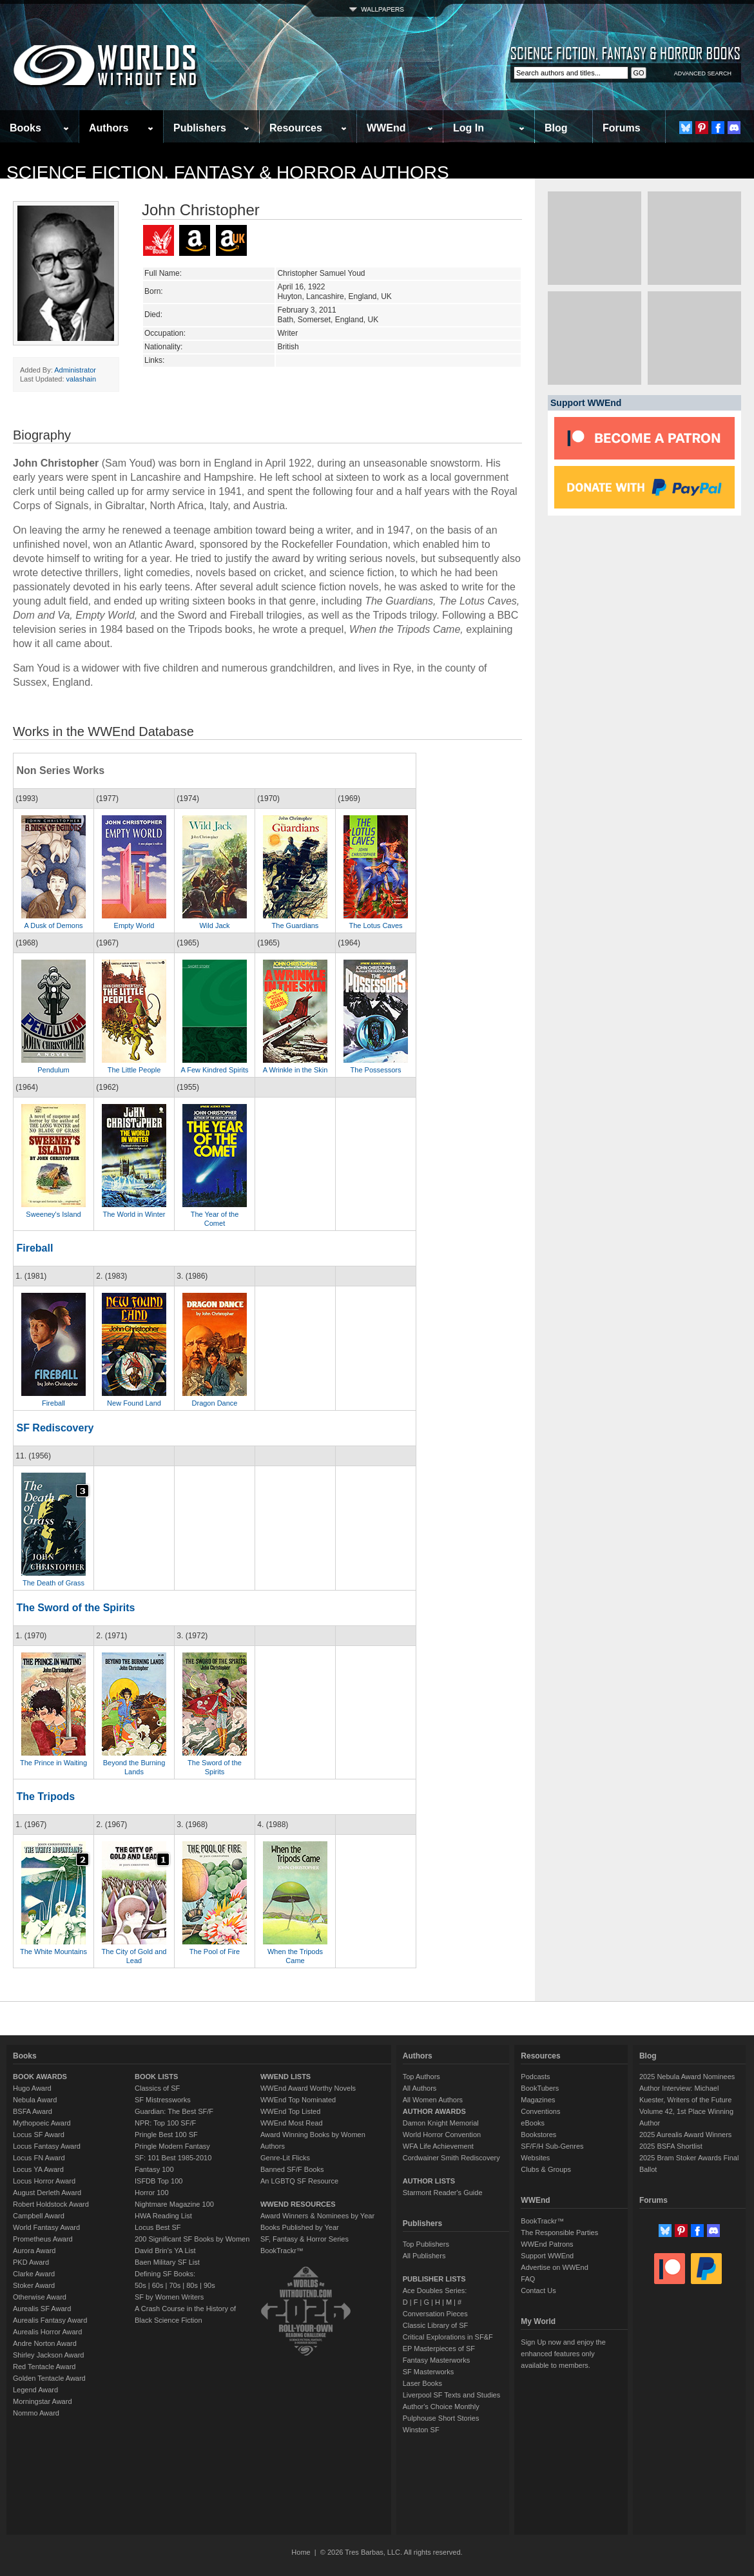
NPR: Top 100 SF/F (165, 2123)
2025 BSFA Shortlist (670, 2146)
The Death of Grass (53, 1583)
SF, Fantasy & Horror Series (304, 2239)
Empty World (134, 925)
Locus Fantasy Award (47, 2146)
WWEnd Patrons (547, 2244)
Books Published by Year (299, 2227)
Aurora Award (34, 2250)
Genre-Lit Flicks (285, 2158)
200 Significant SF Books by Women (192, 2239)
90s (209, 2285)
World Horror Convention (442, 2134)
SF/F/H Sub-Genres (552, 2146)
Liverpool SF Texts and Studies (451, 2395)
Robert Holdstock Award (51, 2204)
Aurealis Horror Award (47, 2332)
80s (192, 2285)
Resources (295, 127)
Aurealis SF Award (42, 2308)
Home (300, 2552)
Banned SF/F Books (292, 2169)
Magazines (538, 2100)
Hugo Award (32, 2088)
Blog (556, 127)
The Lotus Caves (375, 925)
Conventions (540, 2111)
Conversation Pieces (435, 2314)
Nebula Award (35, 2100)
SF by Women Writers (169, 2297)
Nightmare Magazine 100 (174, 2204)
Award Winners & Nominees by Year (317, 2216)
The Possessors (376, 1070)
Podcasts (535, 2076)
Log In (468, 127)
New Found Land (134, 1403)
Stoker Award (34, 2285)
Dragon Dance (215, 1403)
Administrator (75, 370)
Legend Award (35, 2390)
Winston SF (421, 2430)
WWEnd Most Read (291, 2123)
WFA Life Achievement (438, 2146)
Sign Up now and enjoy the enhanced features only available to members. (563, 2353)
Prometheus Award (43, 2239)
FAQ (528, 2279)
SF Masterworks (428, 2372)
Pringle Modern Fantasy (172, 2146)
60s (158, 2285)
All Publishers (424, 2256)
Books (25, 127)
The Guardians (295, 925)
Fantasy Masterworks (436, 2360)
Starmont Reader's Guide (443, 2192)
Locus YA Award (38, 2169)
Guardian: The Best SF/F (174, 2111)
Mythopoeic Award (42, 2123)
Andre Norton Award (45, 2343)
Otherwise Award (39, 2297)
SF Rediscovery (54, 1427)
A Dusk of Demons (53, 925)
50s (140, 2285)
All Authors (420, 2088)
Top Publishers (426, 2244)
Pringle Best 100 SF (166, 2134)
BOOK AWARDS (40, 2076)
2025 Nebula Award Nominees (687, 2076)
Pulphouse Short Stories (441, 2418)
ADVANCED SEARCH (702, 73)
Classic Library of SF (435, 2325)
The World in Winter (134, 1214)
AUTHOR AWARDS (434, 2111)
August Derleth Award (47, 2192)
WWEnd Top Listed (290, 2111)
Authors (108, 127)
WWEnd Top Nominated (298, 2100)
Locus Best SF (158, 2227)
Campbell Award (38, 2216)
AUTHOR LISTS (429, 2181)
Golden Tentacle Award (49, 2378)
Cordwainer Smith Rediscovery (451, 2158)
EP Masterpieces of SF (439, 2348)
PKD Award (31, 2262)
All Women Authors (433, 2100)
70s (174, 2285)
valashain (81, 379)
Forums (622, 127)
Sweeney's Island (53, 1214)
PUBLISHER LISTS (434, 2279)
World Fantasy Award (46, 2227)
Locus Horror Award (44, 2181)
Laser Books (422, 2383)
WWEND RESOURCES (298, 2204)
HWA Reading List (163, 2216)
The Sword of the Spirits (75, 1607)
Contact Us (538, 2290)
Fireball (34, 1248)
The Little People (134, 1070)
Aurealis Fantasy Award (50, 2320)
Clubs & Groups (546, 2169)
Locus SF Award (38, 2134)
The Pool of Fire (214, 1951)
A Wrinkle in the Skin (295, 1070)
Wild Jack (214, 925)
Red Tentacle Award (44, 2366)
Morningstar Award (42, 2401)
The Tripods (45, 1796)
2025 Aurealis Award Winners (685, 2134)
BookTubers (540, 2088)
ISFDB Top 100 (158, 2181)
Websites (535, 2158)
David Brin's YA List (165, 2250)
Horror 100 (152, 2192)
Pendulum (53, 1070)
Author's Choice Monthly (441, 2406)
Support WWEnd (547, 2256)
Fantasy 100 (154, 2169)
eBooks (533, 2123)
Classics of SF (157, 2088)
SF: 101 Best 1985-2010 (173, 2158)
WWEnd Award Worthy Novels (308, 2088)
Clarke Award (34, 2274)
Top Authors (421, 2076)
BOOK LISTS (156, 2076)
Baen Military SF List (167, 2262)
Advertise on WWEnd (554, 2267)
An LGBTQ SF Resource (299, 2181)
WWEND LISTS (285, 2076)
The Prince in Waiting (53, 1763)
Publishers (199, 127)
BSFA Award (32, 2111)
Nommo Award (36, 2413)
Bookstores (538, 2134)
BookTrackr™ (282, 2250)
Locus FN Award (39, 2158)
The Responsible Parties (559, 2232)
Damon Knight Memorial (441, 2123)
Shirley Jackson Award (48, 2355)
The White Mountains (53, 1951)
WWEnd (386, 127)
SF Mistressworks (163, 2100)
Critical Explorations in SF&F (448, 2337)
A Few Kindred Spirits (214, 1070)
